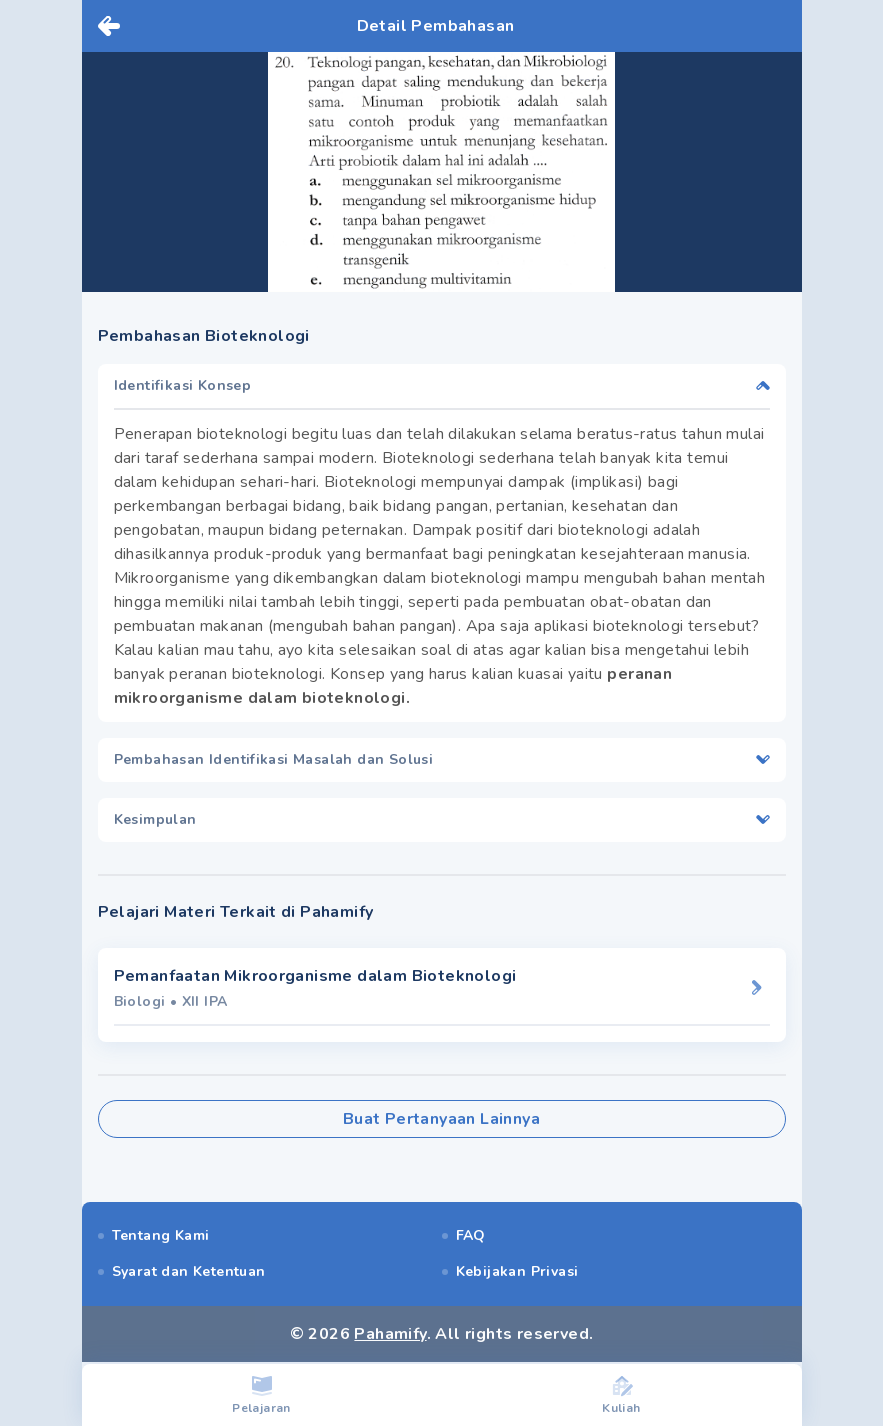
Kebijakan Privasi (517, 1271)
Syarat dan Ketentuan (189, 1271)
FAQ (471, 1235)
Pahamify (390, 1334)
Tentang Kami (161, 1235)
